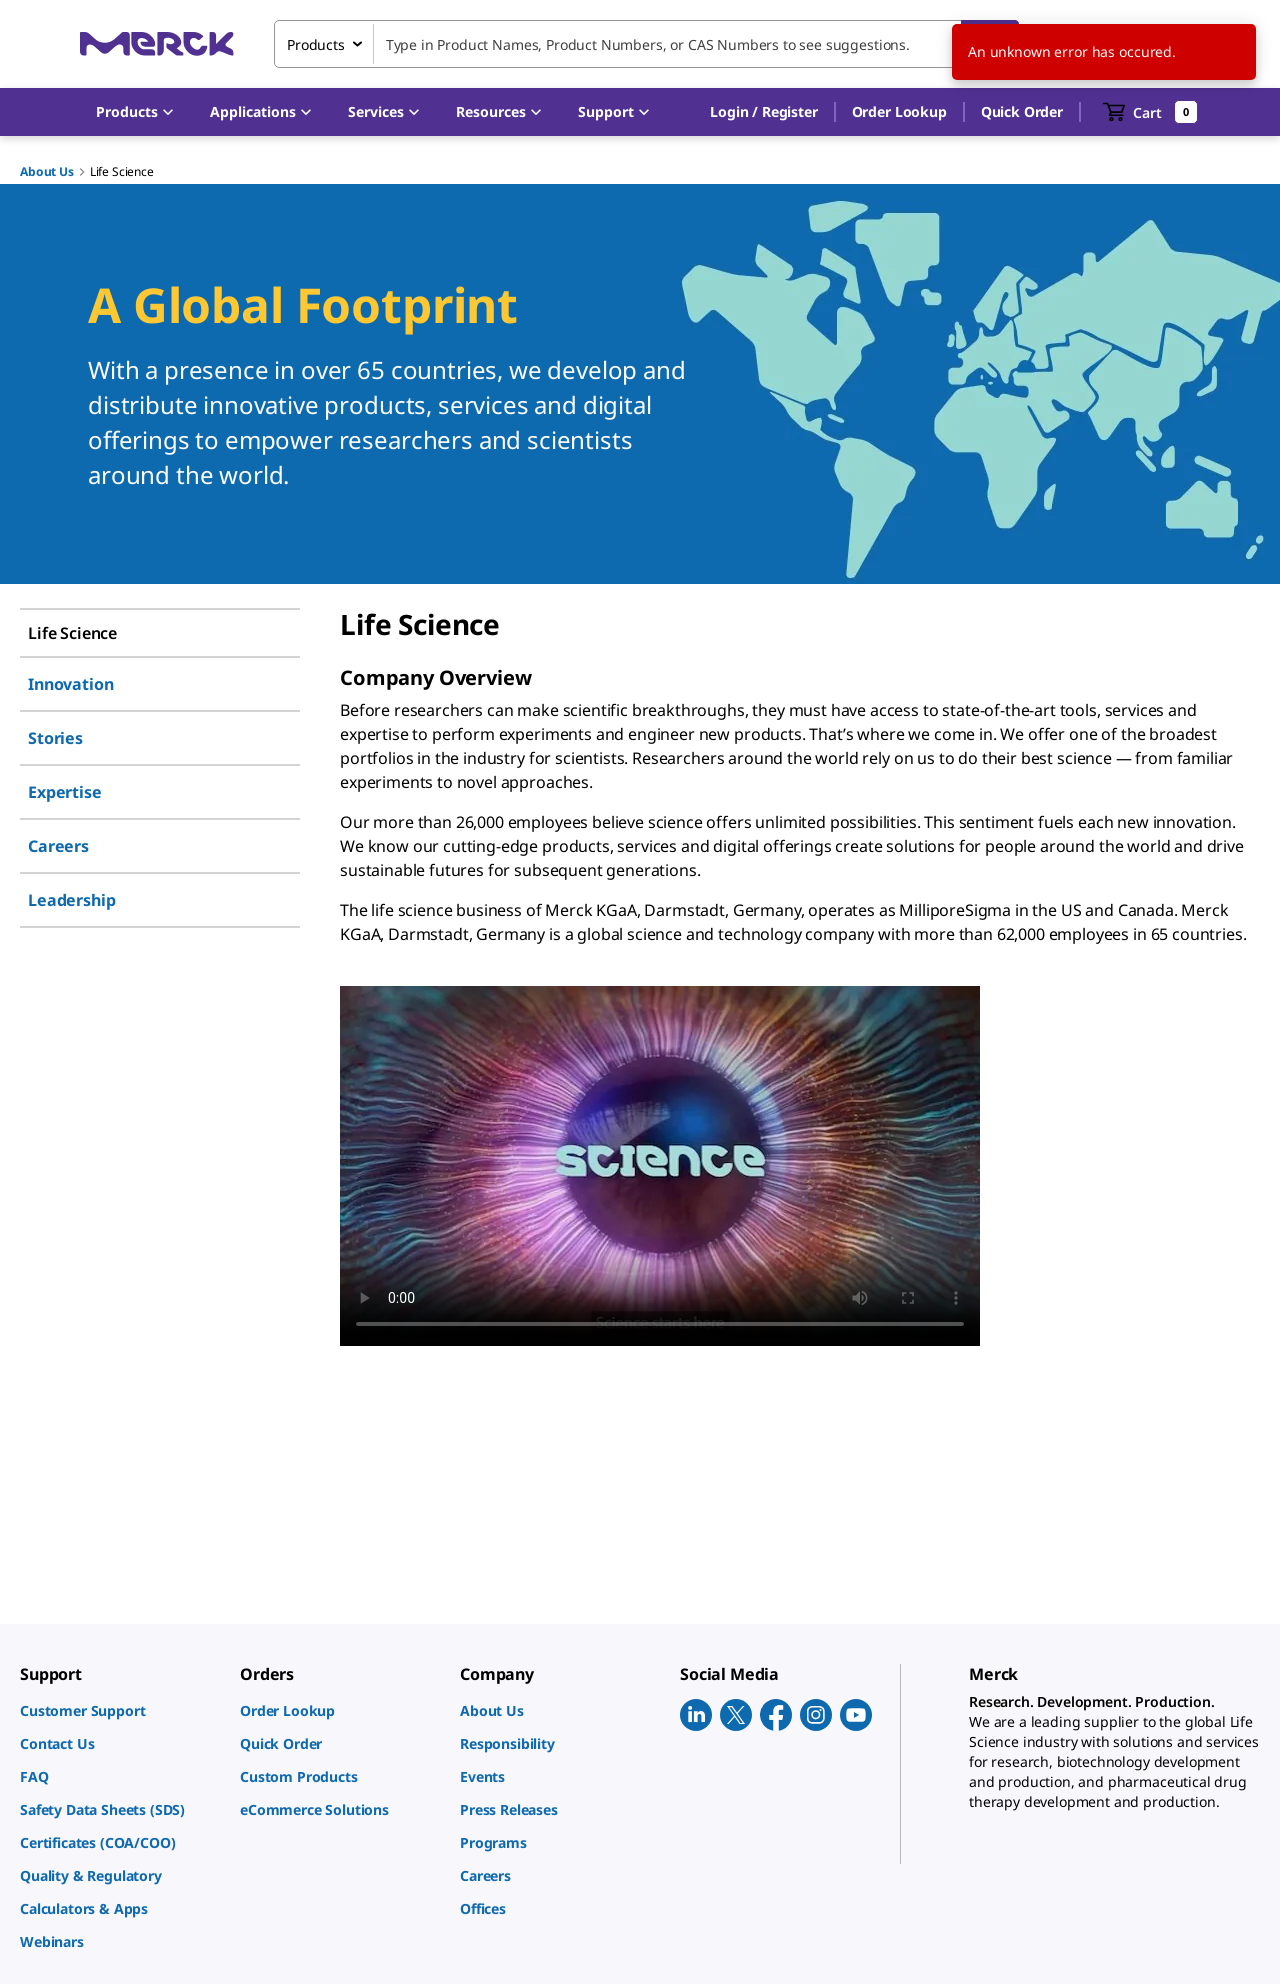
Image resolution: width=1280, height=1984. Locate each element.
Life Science (122, 171)
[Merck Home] (157, 43)
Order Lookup (899, 111)
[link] (120, 1710)
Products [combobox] (316, 44)
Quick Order (1022, 111)
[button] (763, 112)
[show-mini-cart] (1150, 112)
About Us (47, 171)
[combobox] (646, 44)
